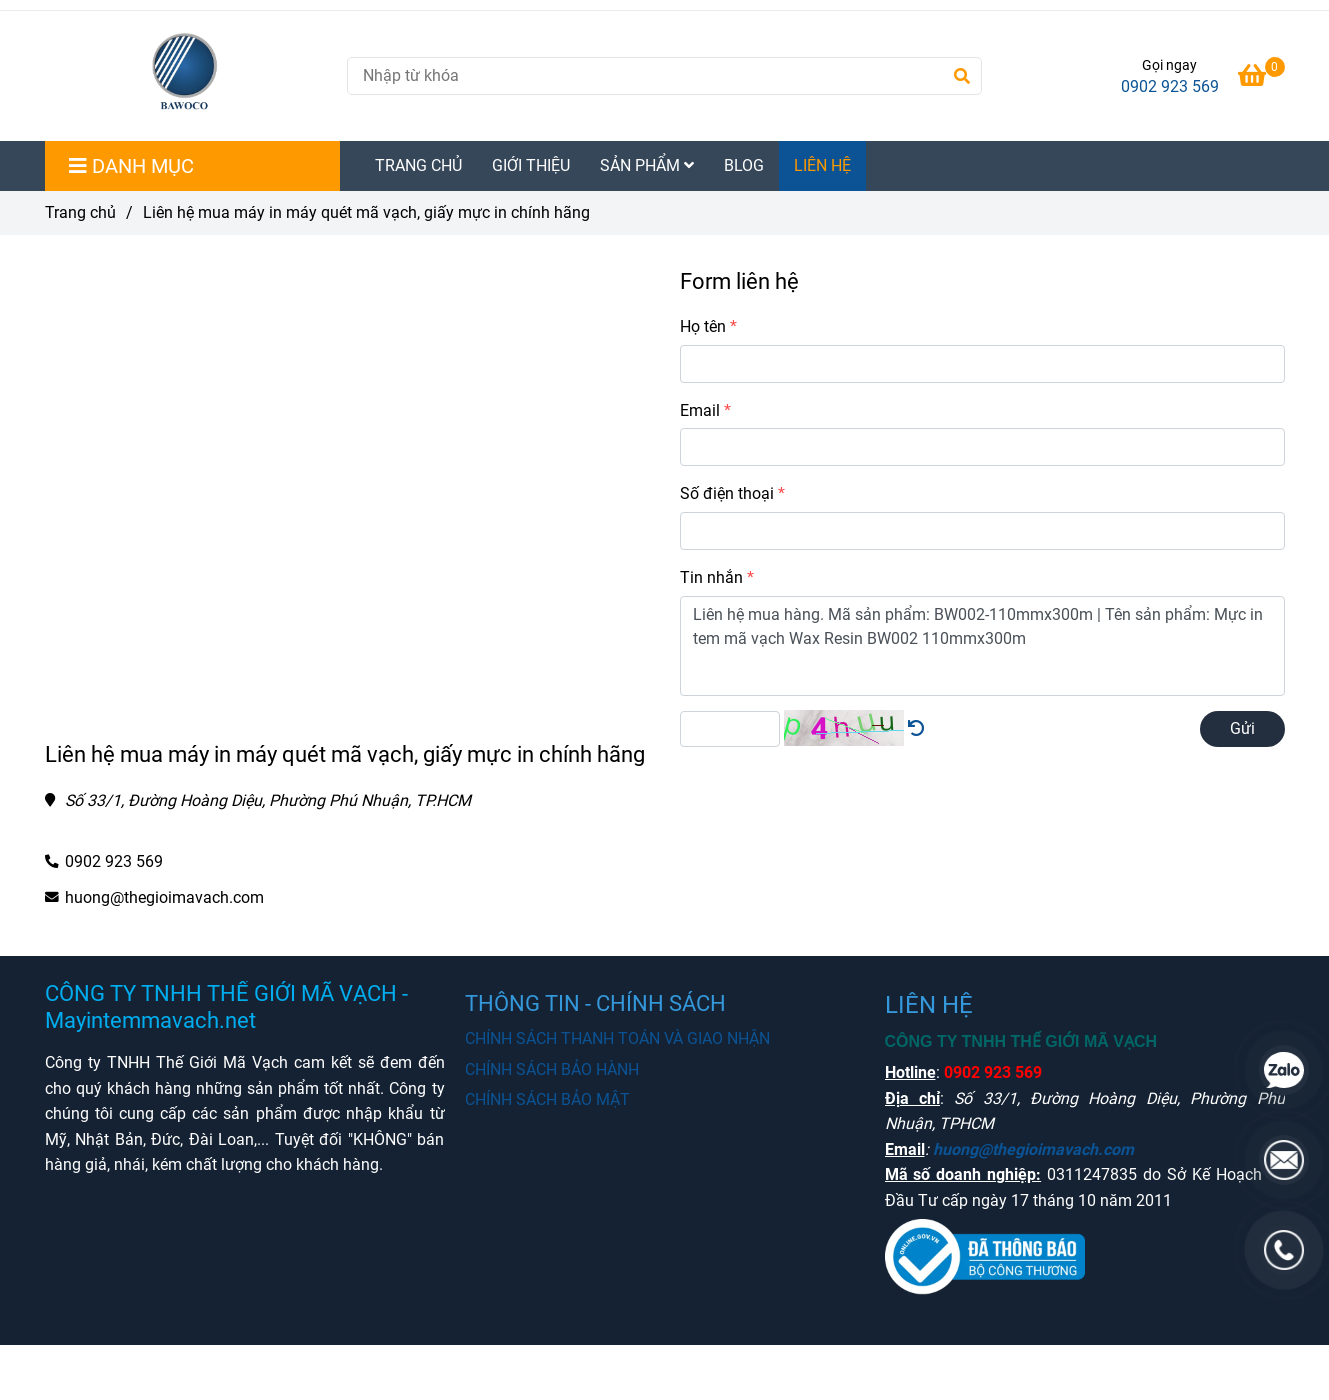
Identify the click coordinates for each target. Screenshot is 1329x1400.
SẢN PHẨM (647, 165)
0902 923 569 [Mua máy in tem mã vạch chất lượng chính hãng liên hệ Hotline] (1170, 86)
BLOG (744, 165)
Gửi (1242, 728)
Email (700, 410)
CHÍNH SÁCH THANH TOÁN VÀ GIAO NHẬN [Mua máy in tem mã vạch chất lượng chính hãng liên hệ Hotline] (617, 1038)
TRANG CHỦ (418, 165)
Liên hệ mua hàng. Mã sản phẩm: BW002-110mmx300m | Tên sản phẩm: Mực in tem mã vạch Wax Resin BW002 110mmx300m (982, 646)
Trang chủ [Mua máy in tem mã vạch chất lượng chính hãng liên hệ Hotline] (80, 212)
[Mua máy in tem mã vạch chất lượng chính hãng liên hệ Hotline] (1261, 78)
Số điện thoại (727, 493)
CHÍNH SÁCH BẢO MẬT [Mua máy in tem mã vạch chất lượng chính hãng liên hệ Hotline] (547, 1099)
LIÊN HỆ (822, 165)
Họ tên (703, 326)
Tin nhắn (711, 577)
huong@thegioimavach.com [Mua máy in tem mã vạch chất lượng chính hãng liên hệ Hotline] (164, 897)
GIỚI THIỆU (531, 165)
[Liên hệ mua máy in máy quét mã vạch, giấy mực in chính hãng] (188, 76)
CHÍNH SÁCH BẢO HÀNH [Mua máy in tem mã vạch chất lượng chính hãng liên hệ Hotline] (552, 1069)
